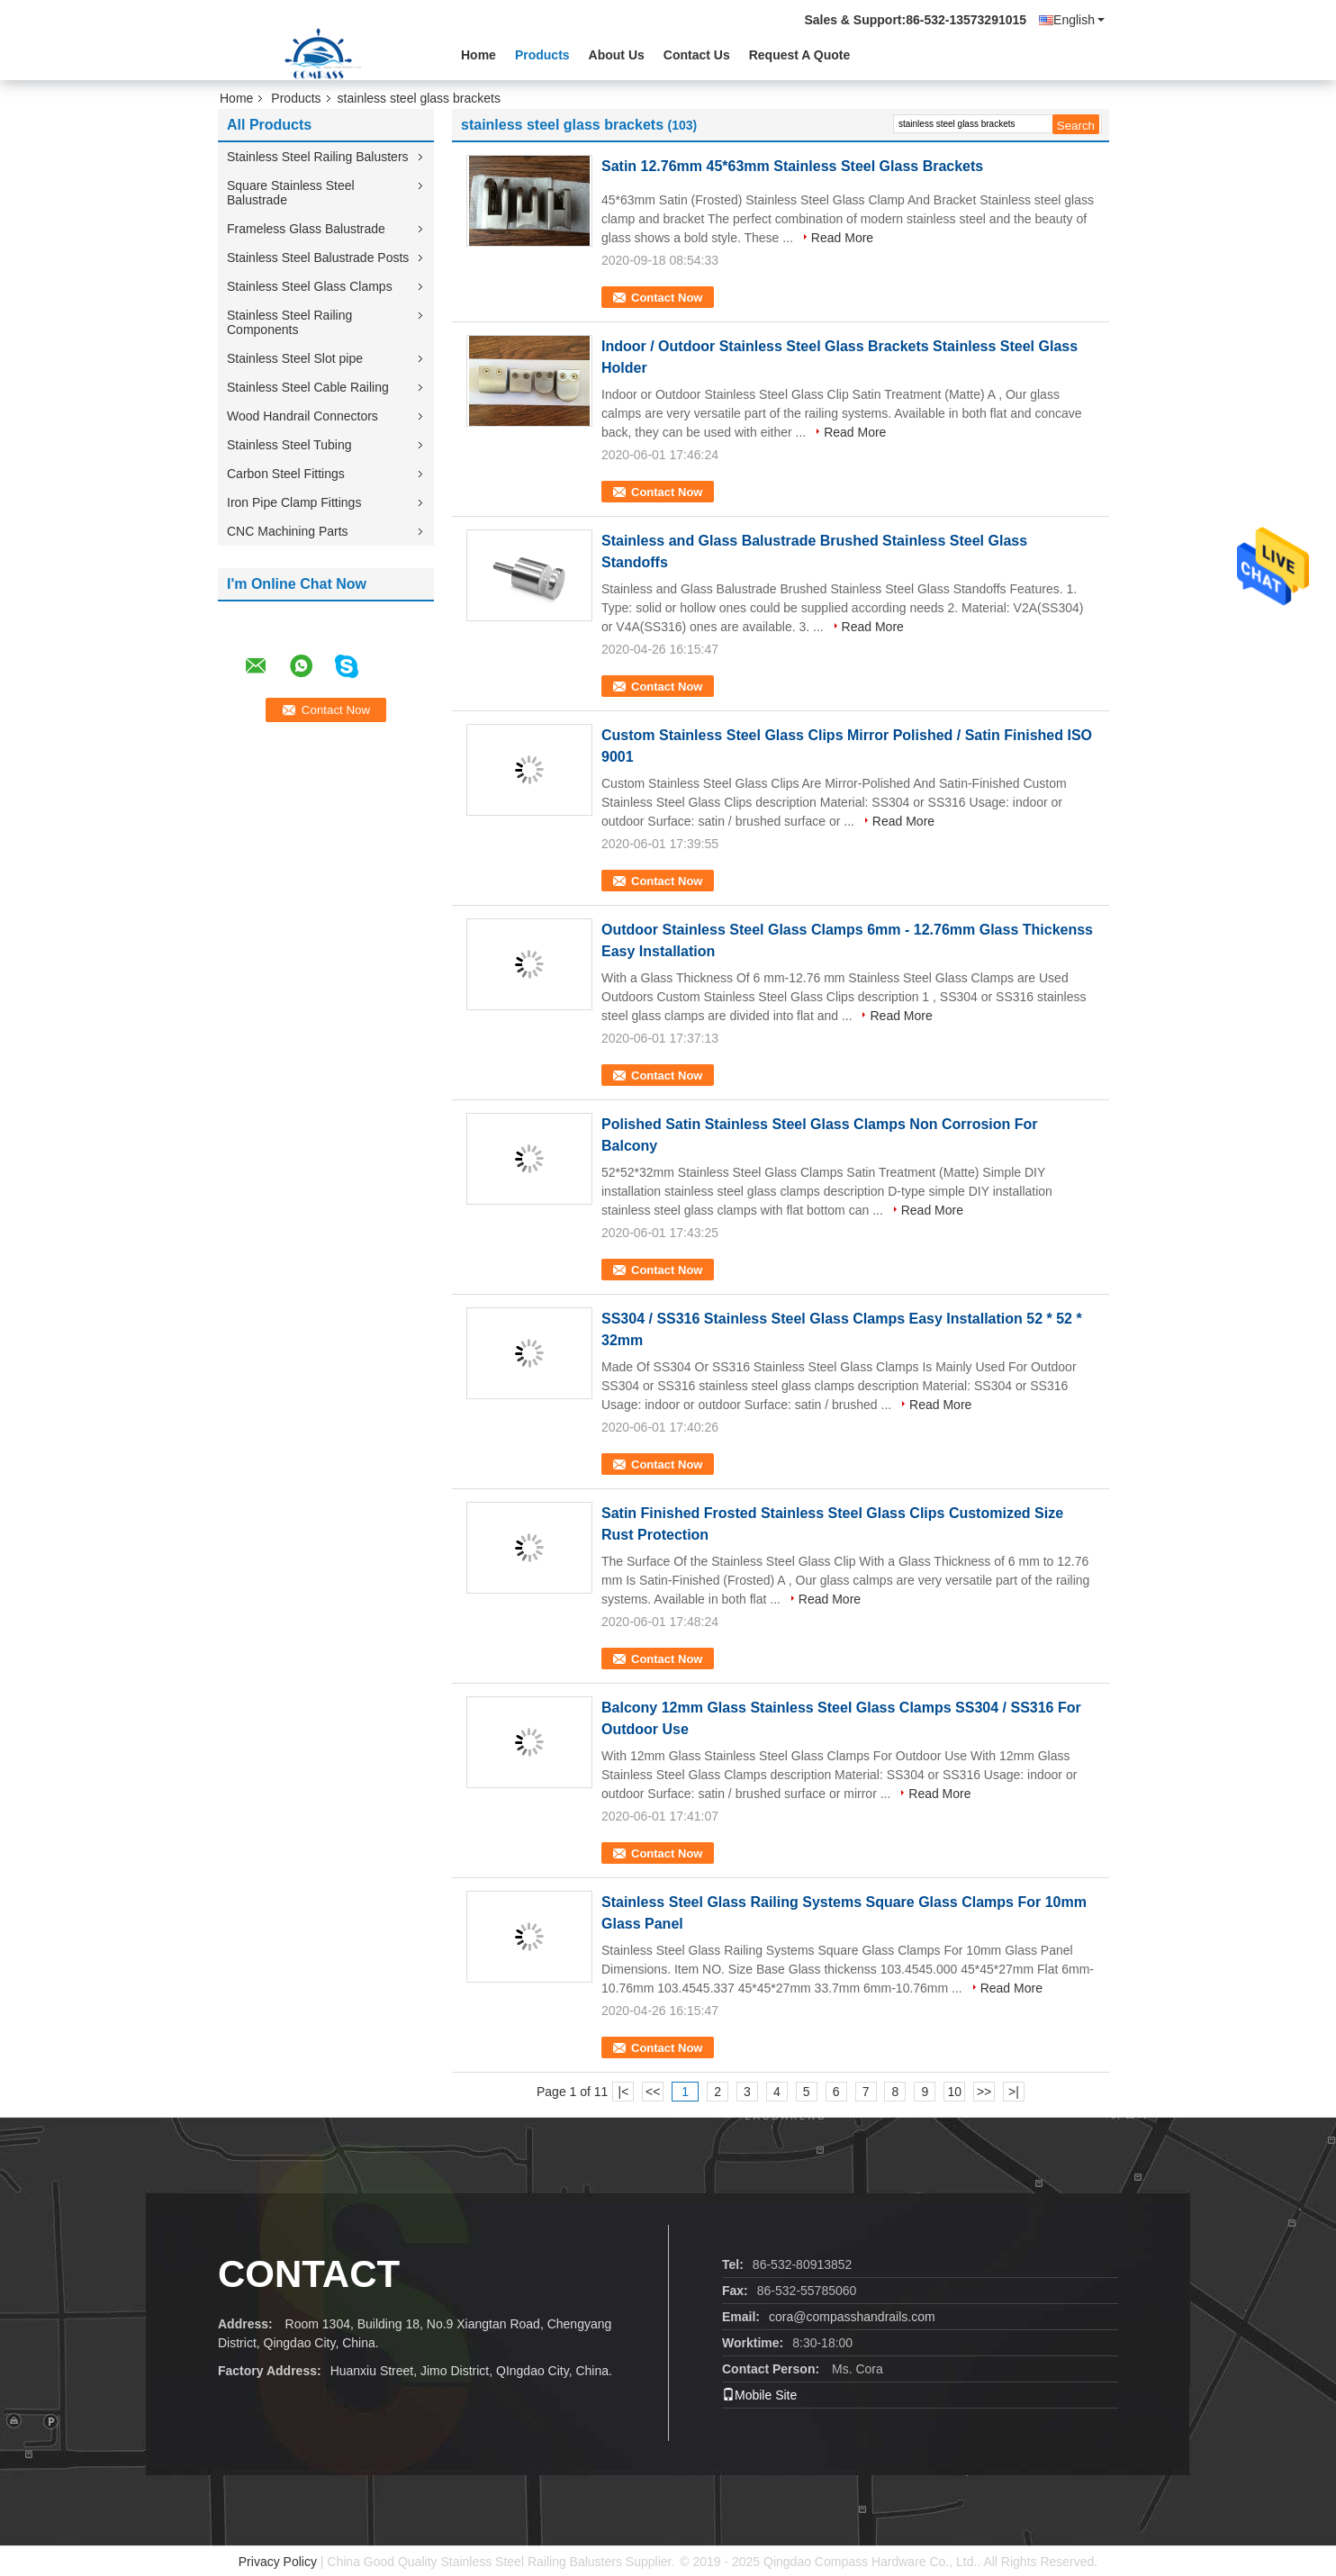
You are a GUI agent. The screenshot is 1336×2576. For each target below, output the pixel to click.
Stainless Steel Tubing (289, 445)
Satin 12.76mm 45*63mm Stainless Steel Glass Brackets (792, 166)
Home (478, 55)
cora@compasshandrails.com (852, 2316)
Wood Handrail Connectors (302, 416)
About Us (617, 55)
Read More (842, 237)
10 (954, 2091)
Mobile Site (759, 2395)
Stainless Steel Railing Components (289, 322)
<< (652, 2091)
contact (309, 2274)
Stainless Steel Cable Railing (308, 387)
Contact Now (666, 297)
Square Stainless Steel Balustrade (291, 192)
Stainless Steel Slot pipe (295, 358)
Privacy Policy (278, 2561)
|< (623, 2091)
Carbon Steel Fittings (286, 473)
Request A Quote (800, 55)
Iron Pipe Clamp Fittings (294, 502)
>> (984, 2091)
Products (542, 55)
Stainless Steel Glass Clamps (310, 286)
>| (1013, 2091)
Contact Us (696, 55)
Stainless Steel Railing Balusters (318, 156)
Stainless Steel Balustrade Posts (318, 257)
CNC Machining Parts (287, 531)
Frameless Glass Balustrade (306, 228)
